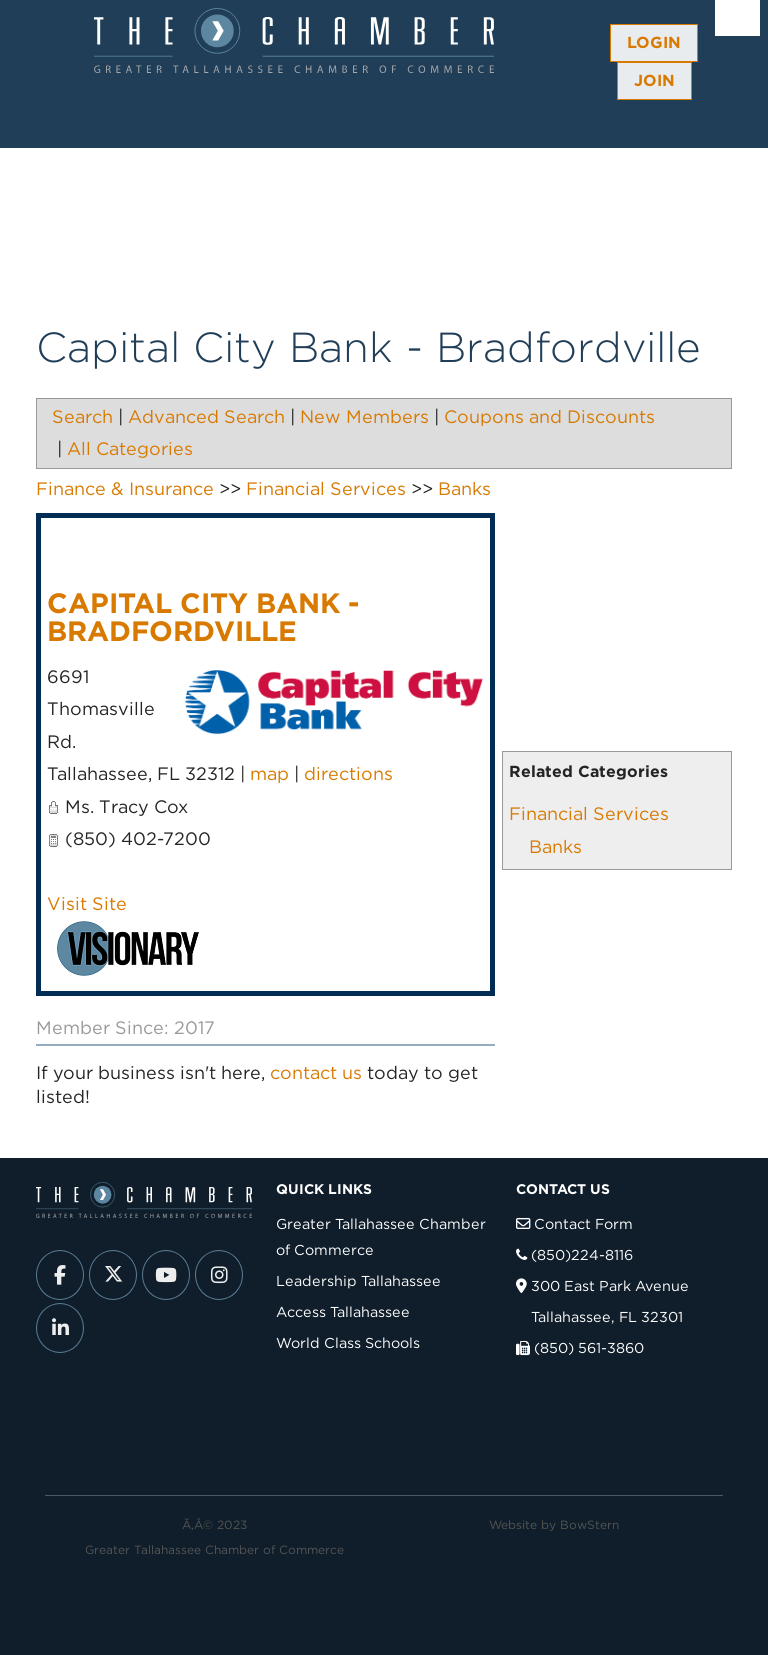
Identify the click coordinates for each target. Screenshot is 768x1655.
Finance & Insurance (125, 488)
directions (348, 773)
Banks (555, 846)
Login (654, 42)
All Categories (130, 448)
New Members (364, 416)
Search (82, 416)
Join (654, 80)
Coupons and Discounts (549, 416)
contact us (316, 1072)
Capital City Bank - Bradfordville (203, 617)
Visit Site (87, 903)
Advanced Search (206, 416)
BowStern (589, 1524)
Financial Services (589, 813)
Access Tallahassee (343, 1311)
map (269, 773)
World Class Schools (348, 1342)
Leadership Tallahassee (358, 1280)
